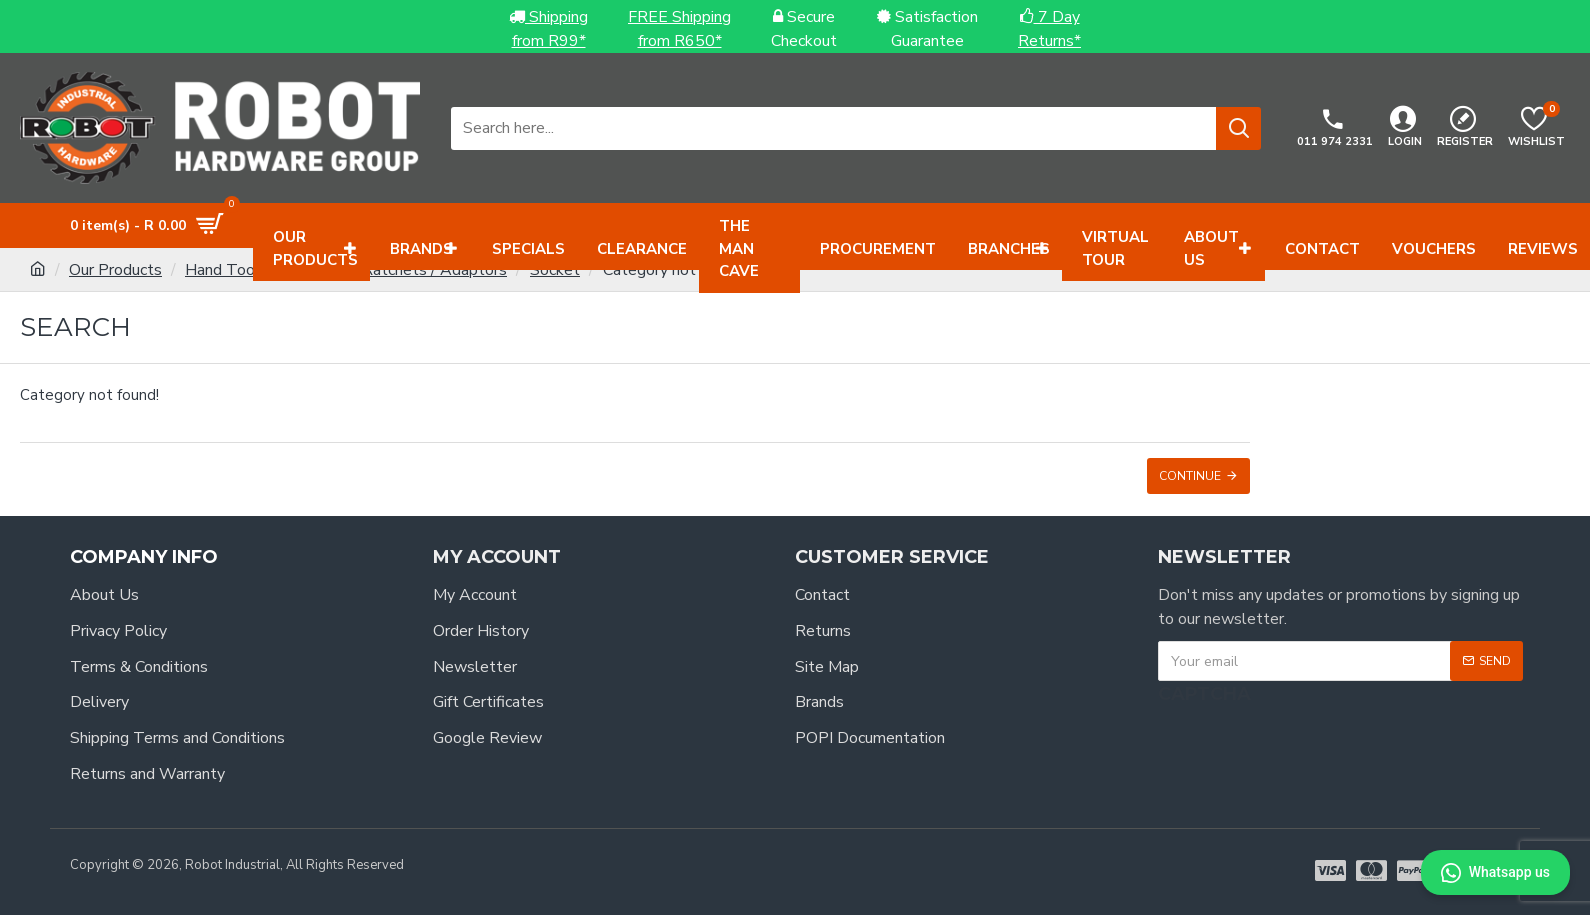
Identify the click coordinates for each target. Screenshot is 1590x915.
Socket (555, 270)
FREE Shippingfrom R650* (679, 29)
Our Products (115, 270)
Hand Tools (226, 270)
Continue (1190, 476)
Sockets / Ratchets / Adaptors (399, 270)
